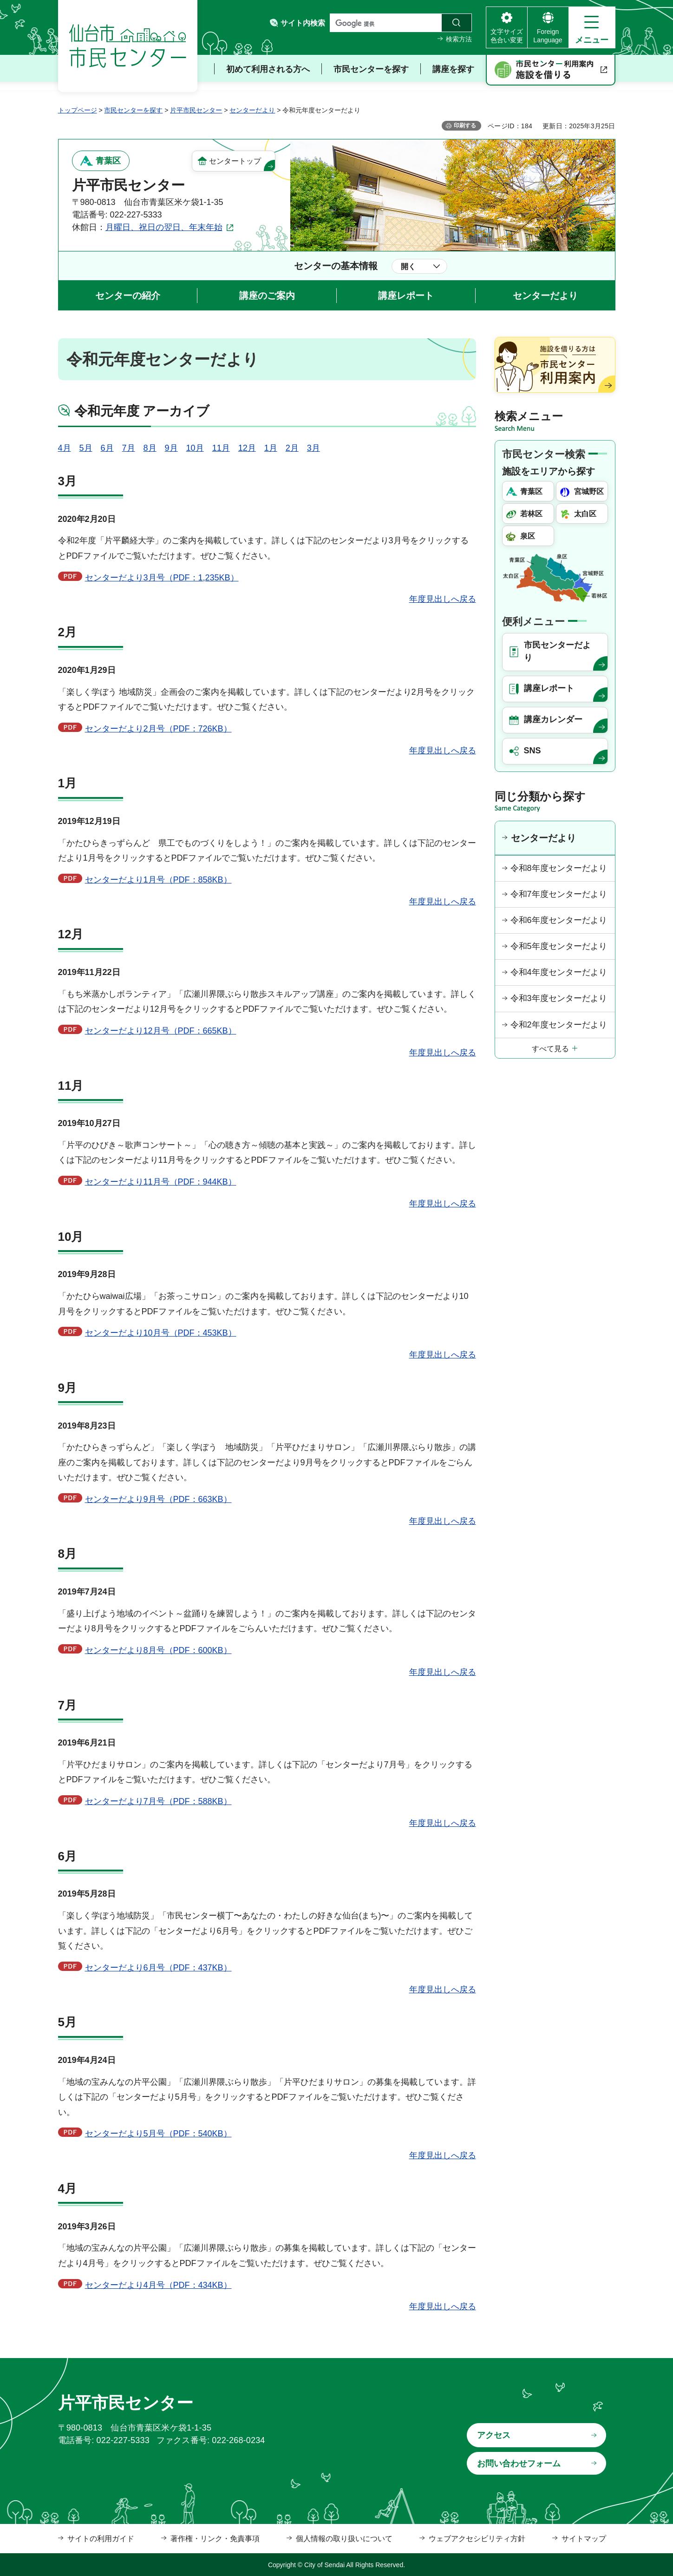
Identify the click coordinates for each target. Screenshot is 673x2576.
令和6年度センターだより (558, 920)
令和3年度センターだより (558, 998)
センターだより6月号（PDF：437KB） (158, 1967)
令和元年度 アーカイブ (142, 411)
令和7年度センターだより (558, 894)
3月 (313, 448)
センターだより (252, 110)
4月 (64, 448)
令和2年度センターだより (558, 1024)
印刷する (465, 125)
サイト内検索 (303, 23)
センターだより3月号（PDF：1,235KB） (162, 577)
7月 (128, 448)
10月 (195, 448)
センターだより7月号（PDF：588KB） (158, 1801)
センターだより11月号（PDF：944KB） (160, 1181)
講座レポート (406, 295)
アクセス (493, 2435)
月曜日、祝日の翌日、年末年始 (163, 227)
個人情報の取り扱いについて (344, 2539)
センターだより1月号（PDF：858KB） (158, 879)
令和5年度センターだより (558, 946)
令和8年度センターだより (558, 868)
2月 (292, 448)
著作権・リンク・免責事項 (215, 2539)
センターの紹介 (127, 295)
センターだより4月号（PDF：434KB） (158, 2285)
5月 (85, 448)
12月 (247, 448)
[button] (592, 27)
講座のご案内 (267, 295)
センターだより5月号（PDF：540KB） (158, 2133)
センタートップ (235, 161)
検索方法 (459, 39)
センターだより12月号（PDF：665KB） (160, 1030)
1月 (270, 448)
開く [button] (408, 266)
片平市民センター (196, 110)
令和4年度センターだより (558, 972)
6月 (107, 448)
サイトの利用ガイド (100, 2539)
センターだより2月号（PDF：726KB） (158, 728)
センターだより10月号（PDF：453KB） (160, 1332)
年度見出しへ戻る (442, 599)
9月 (171, 448)
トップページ (77, 110)
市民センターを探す (133, 110)
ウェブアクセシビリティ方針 (477, 2539)
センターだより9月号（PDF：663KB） (158, 1499)
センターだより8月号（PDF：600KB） (158, 1650)
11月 (221, 448)
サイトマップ (584, 2539)
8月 (150, 448)
